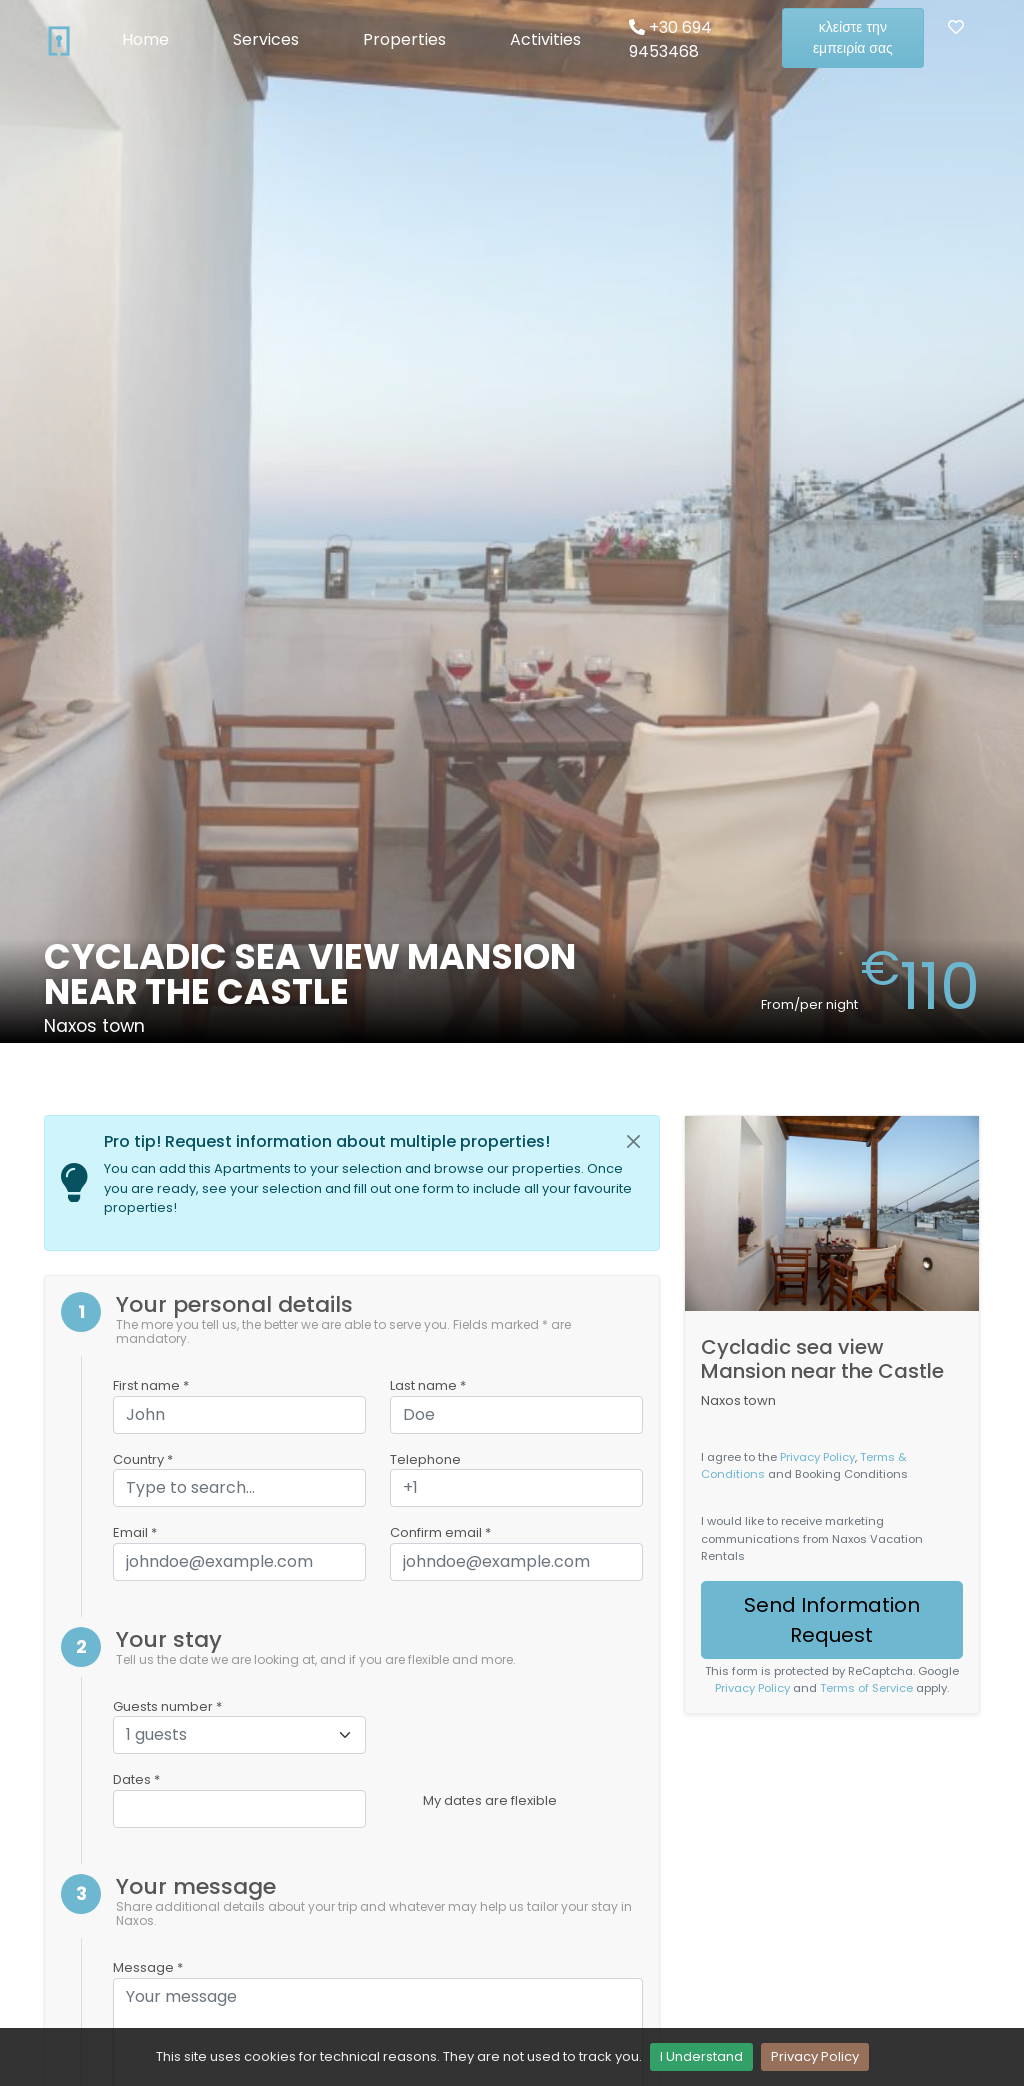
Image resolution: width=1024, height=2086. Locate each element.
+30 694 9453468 (670, 39)
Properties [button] (404, 39)
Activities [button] (545, 39)
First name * (151, 1385)
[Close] (633, 1142)
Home (145, 39)
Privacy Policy (815, 2056)
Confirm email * (440, 1532)
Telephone (425, 1459)
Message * (148, 1967)
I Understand (701, 2056)
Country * (143, 1459)
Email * (135, 1532)
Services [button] (266, 39)
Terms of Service (866, 1688)
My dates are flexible (490, 1800)
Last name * (428, 1385)
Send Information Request (832, 1620)
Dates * (136, 1779)
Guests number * (167, 1706)
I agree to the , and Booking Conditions (804, 1465)
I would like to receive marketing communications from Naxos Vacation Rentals (812, 1538)
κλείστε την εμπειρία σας (853, 37)
